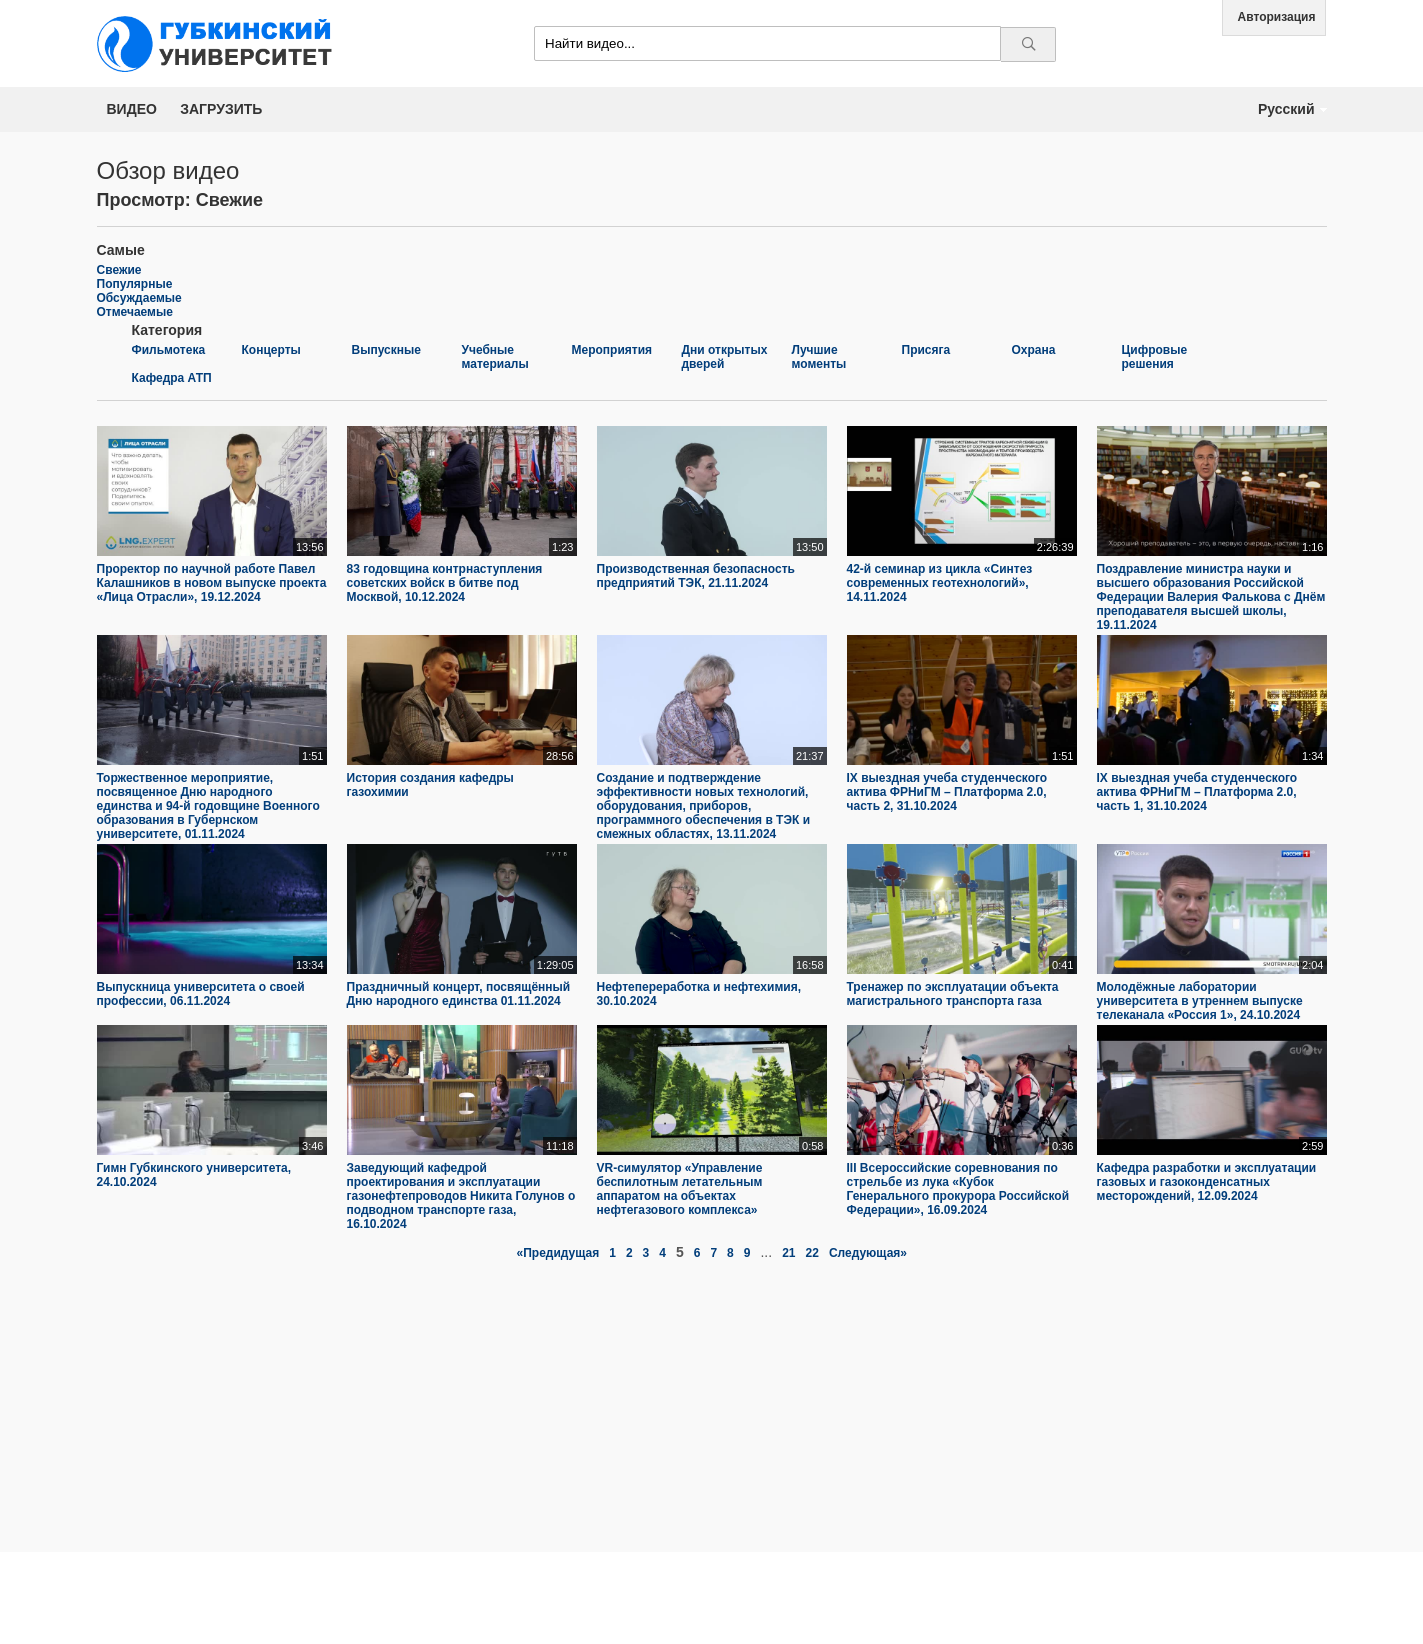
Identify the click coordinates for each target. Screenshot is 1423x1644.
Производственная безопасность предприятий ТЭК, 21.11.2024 (696, 576)
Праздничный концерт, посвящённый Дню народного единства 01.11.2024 (459, 994)
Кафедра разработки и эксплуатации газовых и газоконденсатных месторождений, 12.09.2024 (1207, 1182)
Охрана (1034, 350)
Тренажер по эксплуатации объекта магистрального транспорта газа (953, 994)
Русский (1286, 109)
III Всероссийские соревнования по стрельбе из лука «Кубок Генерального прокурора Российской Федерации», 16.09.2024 (958, 1189)
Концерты (271, 350)
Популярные (135, 284)
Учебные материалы (495, 357)
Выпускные (386, 350)
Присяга (926, 350)
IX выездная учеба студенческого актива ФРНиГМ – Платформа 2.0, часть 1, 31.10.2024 (1197, 792)
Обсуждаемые (139, 298)
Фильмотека (169, 350)
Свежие (119, 270)
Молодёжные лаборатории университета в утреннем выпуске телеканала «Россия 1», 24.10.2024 (1200, 1001)
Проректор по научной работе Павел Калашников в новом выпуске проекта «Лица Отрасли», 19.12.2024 (212, 583)
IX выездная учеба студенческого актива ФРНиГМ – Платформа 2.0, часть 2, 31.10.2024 (947, 792)
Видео (132, 109)
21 (788, 1253)
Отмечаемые (135, 312)
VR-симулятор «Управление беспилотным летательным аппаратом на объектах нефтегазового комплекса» (680, 1189)
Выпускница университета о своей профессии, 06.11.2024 (201, 994)
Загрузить (221, 109)
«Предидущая (558, 1253)
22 (812, 1253)
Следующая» (868, 1253)
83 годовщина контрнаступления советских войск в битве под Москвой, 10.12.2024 (445, 583)
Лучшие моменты (819, 357)
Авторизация (1277, 17)
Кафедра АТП (172, 378)
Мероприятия (612, 350)
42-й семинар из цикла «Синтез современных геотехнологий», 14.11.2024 (940, 583)
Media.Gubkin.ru (222, 43)
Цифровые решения (1155, 357)
